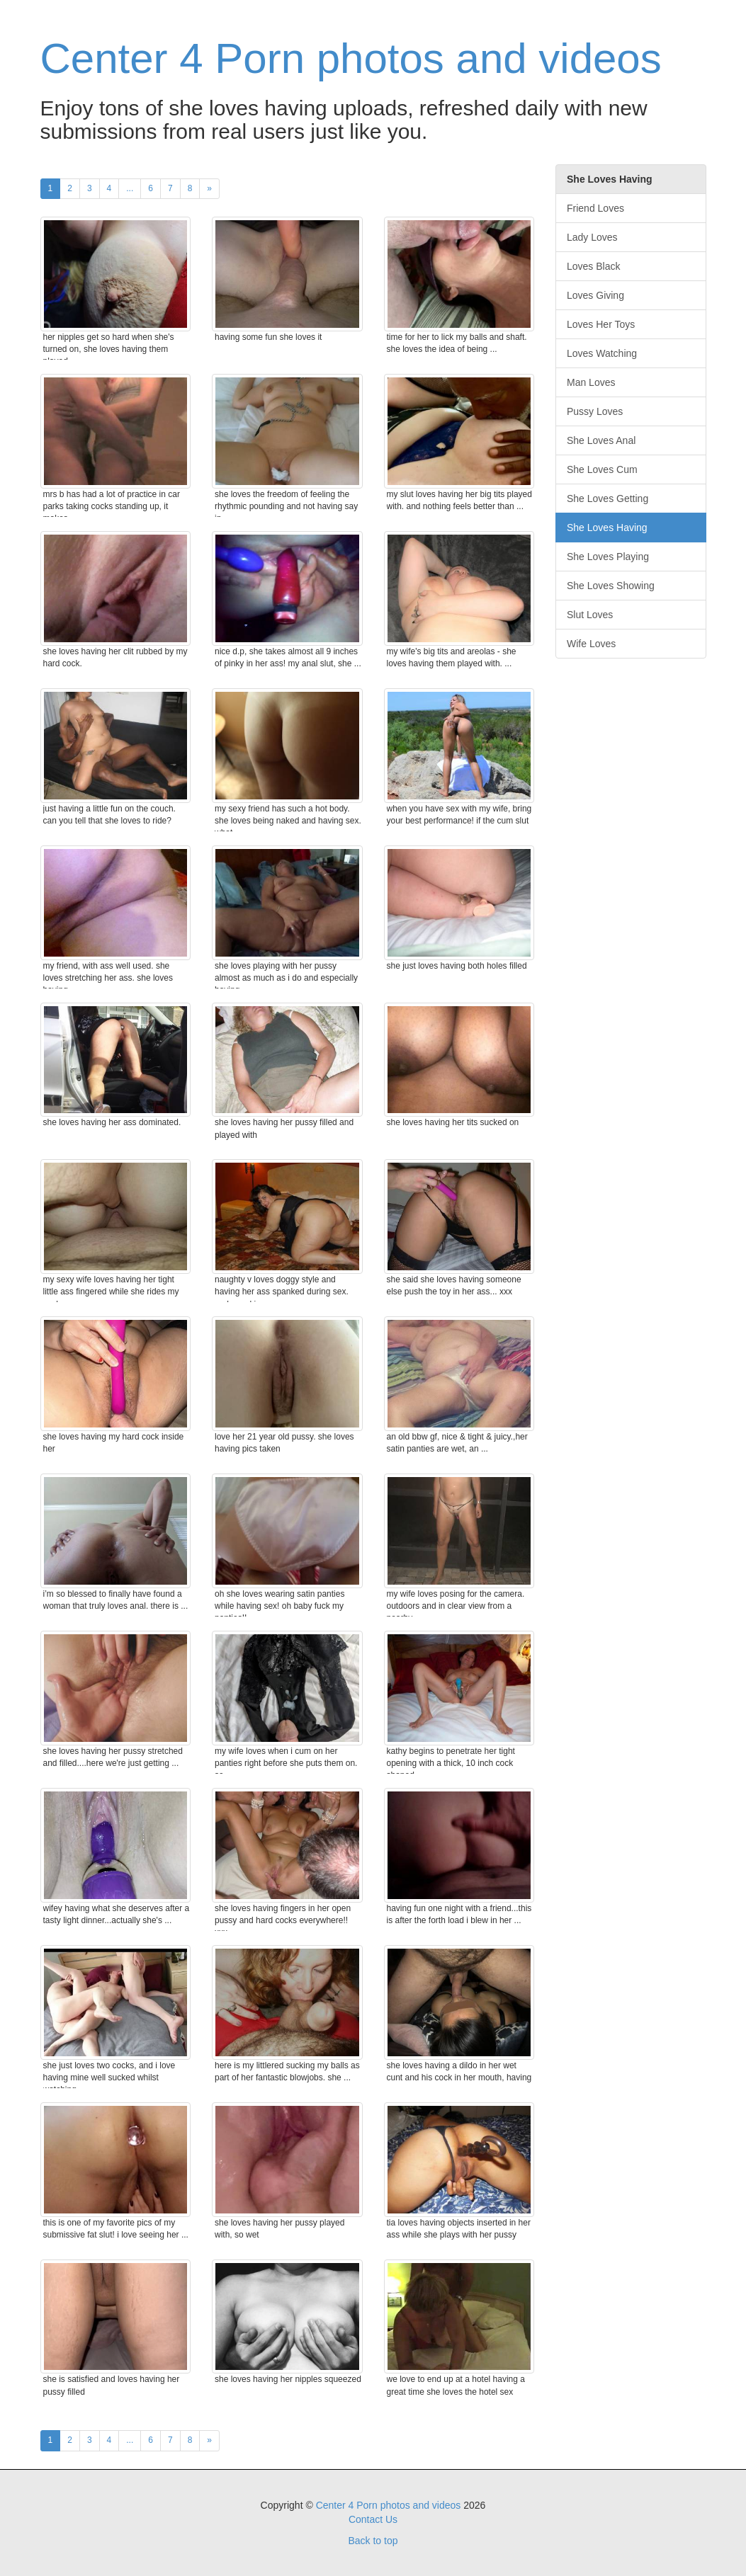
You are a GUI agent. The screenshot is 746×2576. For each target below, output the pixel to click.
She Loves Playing (608, 556)
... (129, 188)
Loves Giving (595, 295)
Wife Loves (591, 643)
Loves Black (593, 266)
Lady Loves (592, 237)
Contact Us (373, 2519)
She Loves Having (607, 527)
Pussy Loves (595, 411)
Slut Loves (590, 614)
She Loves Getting (607, 498)
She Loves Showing (611, 585)
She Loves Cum (602, 469)
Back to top (372, 2540)
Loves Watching (602, 353)
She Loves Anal (601, 440)
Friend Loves (595, 208)
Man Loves (591, 382)
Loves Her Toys (601, 324)
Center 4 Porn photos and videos (351, 58)
